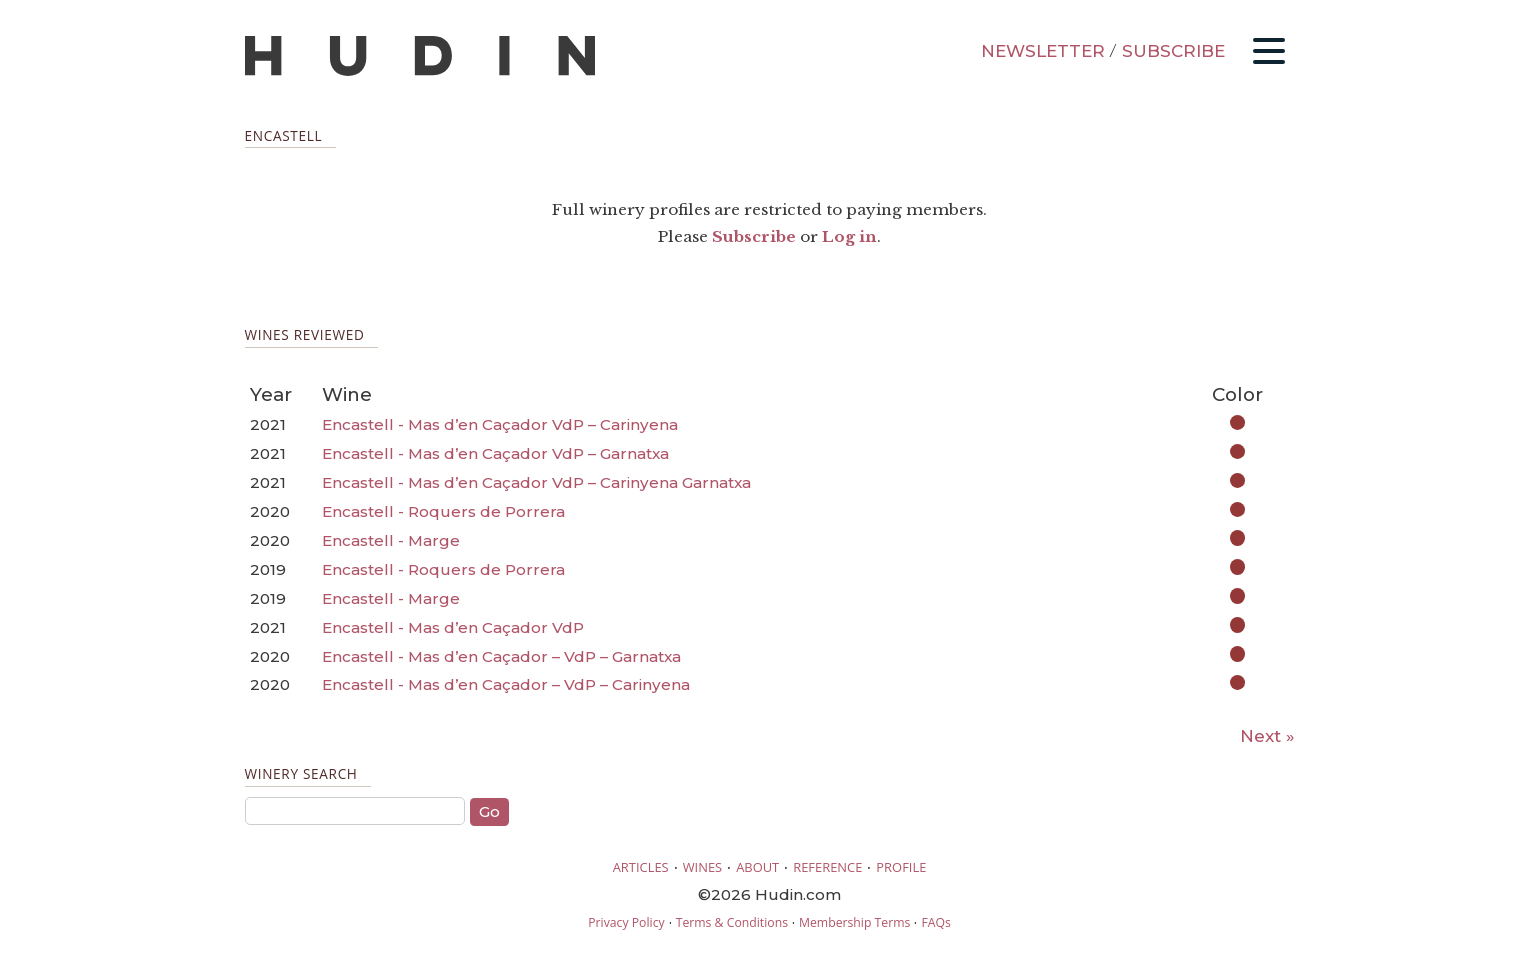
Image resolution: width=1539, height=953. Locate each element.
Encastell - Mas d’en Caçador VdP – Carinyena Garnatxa (536, 482)
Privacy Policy (626, 922)
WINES (703, 867)
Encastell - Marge (391, 540)
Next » (1267, 736)
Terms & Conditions (732, 922)
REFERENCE (827, 867)
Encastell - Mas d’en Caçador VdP (453, 627)
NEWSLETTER (1043, 51)
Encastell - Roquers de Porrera (443, 511)
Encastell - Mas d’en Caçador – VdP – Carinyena (506, 684)
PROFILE (901, 867)
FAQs (935, 922)
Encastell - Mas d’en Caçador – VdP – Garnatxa (501, 656)
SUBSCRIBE (1173, 51)
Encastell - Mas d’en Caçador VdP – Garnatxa (495, 453)
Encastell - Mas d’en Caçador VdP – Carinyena (500, 424)
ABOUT (757, 867)
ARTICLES (641, 867)
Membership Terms (854, 922)
